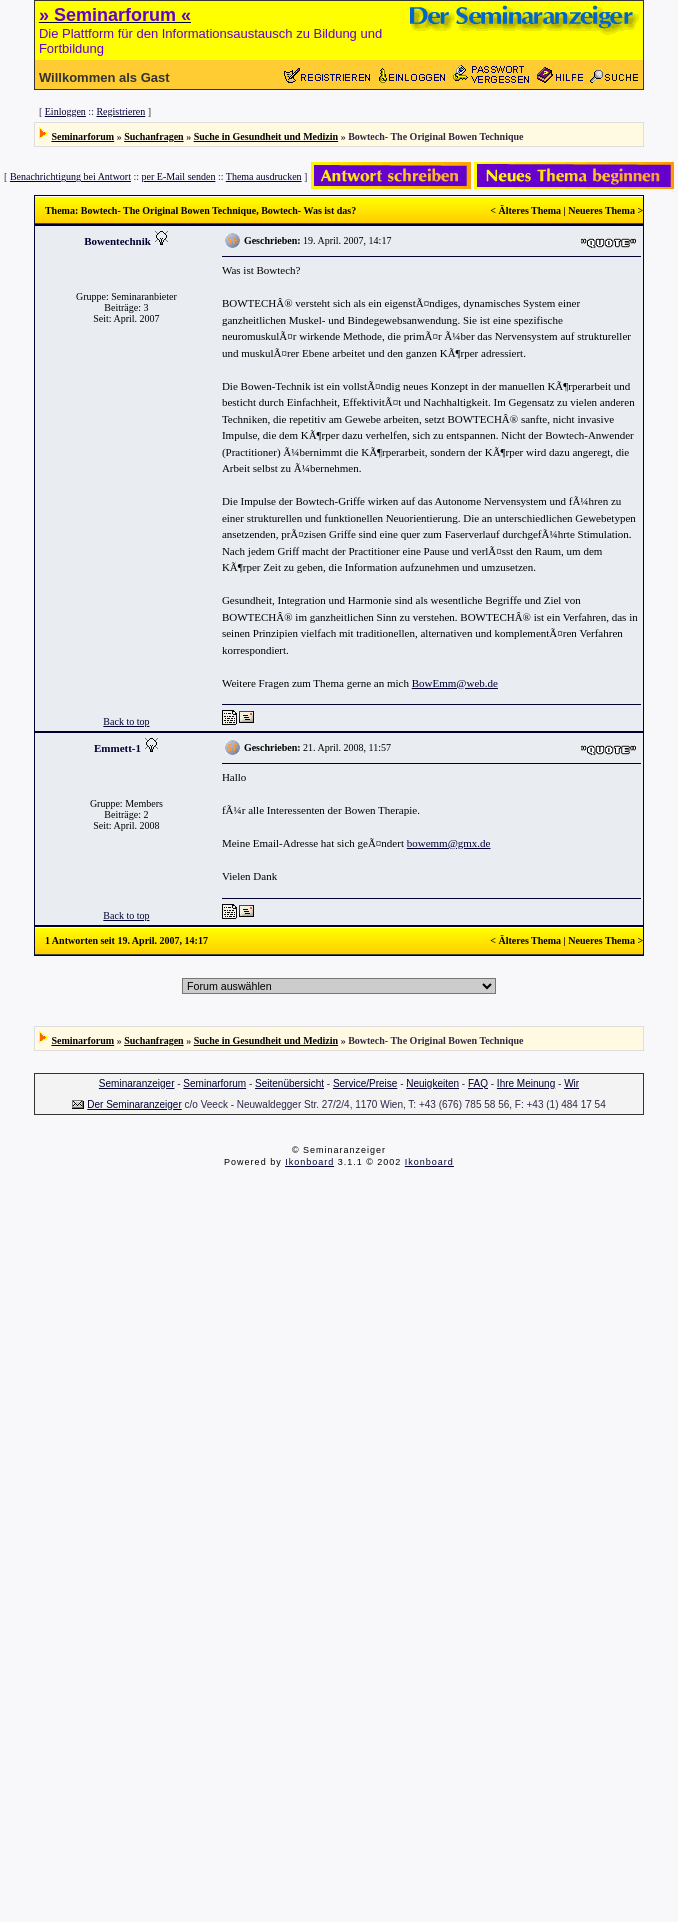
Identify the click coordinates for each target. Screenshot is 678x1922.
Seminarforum (82, 136)
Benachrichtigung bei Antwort (70, 176)
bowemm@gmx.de (449, 843)
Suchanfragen (153, 136)
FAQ (478, 1083)
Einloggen (65, 111)
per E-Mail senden (179, 176)
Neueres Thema (601, 210)
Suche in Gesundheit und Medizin (266, 136)
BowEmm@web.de (455, 683)
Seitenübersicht (289, 1083)
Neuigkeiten (432, 1083)
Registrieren (120, 111)
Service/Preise (365, 1083)
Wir (571, 1083)
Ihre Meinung (526, 1083)
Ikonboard (309, 1162)
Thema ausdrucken (264, 176)
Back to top (126, 721)
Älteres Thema (529, 210)
